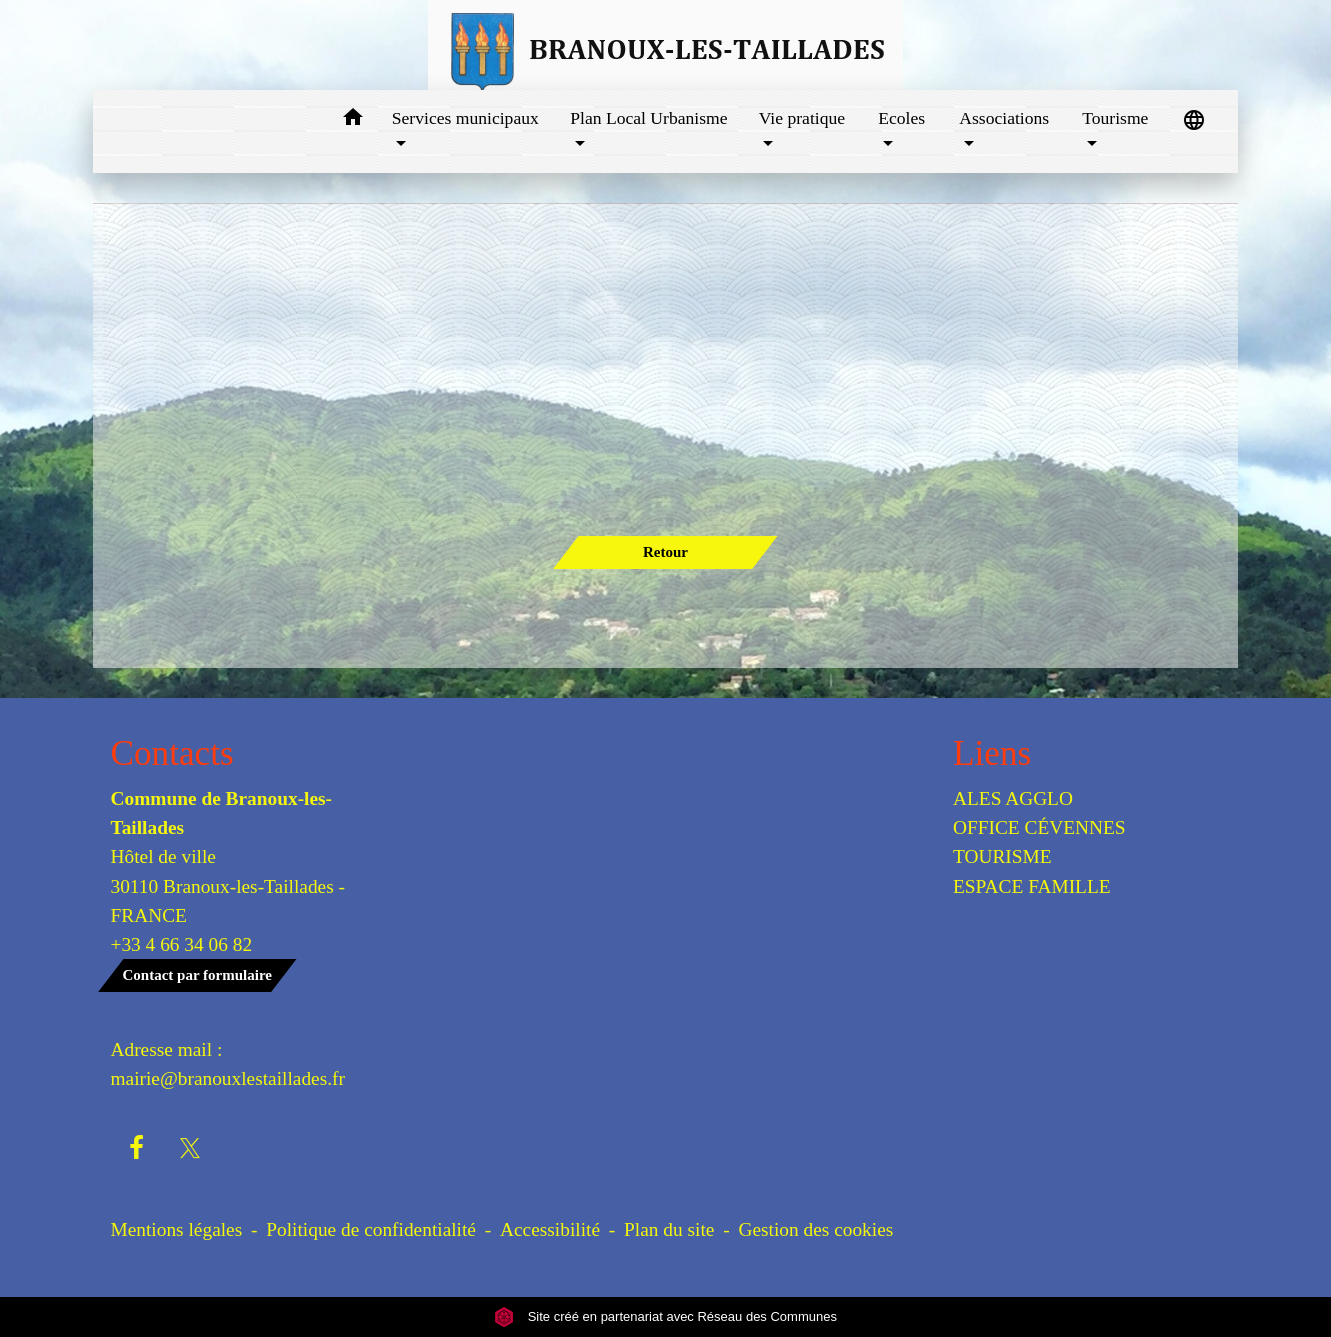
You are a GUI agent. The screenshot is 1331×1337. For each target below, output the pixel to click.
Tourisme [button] (1115, 118)
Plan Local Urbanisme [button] (648, 118)
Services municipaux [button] (465, 118)
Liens (992, 753)
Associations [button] (1004, 118)
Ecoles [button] (901, 118)
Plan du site (669, 1229)
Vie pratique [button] (802, 118)
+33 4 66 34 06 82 (182, 944)
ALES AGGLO (1013, 798)
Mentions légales (177, 1229)
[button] (353, 120)
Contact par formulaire (197, 975)
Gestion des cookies (815, 1229)
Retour (665, 552)
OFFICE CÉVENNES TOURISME (1039, 842)
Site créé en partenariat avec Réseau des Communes (665, 1316)
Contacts (172, 753)
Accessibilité (550, 1229)
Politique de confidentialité (371, 1229)
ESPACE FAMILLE (1032, 886)
